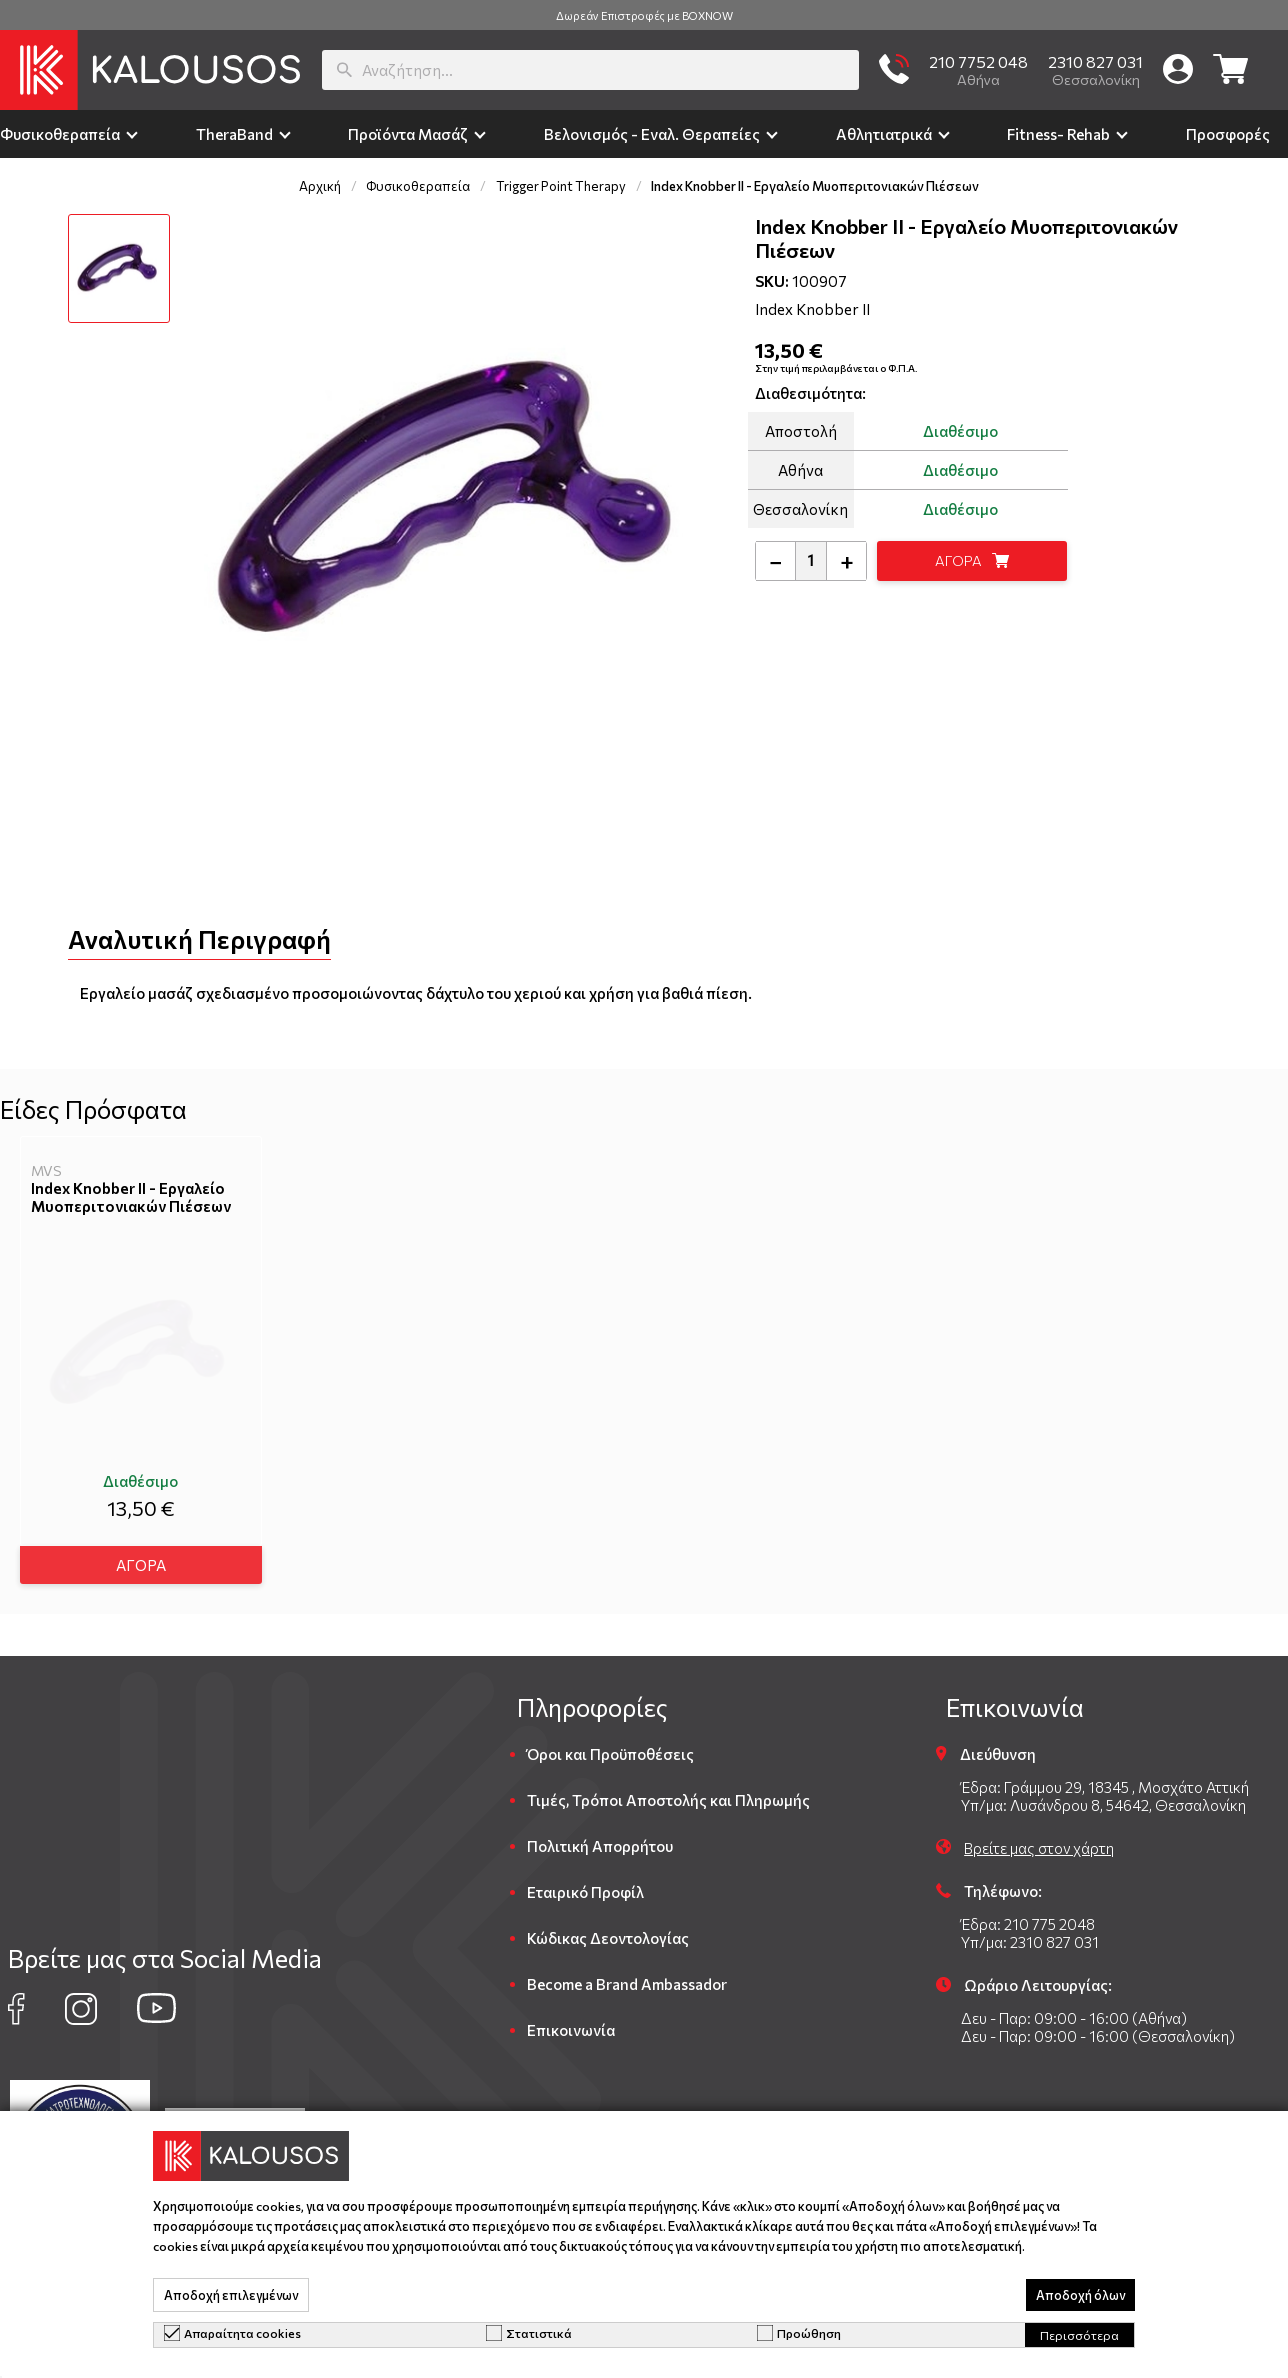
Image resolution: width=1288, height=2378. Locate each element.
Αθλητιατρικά (884, 134)
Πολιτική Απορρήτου (600, 1838)
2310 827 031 (1095, 61)
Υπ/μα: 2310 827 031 (1030, 1934)
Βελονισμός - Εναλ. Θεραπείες (652, 134)
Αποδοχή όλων (1080, 2295)
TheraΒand (234, 134)
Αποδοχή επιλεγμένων (231, 2295)
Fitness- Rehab (1058, 134)
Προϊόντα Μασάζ (408, 134)
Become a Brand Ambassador (627, 1976)
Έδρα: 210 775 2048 (1028, 1916)
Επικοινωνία (571, 2022)
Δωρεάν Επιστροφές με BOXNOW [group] (644, 15)
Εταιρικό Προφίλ (585, 1884)
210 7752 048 (978, 61)
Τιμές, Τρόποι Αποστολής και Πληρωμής (668, 1792)
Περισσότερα (1079, 2335)
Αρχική (320, 186)
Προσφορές (1228, 134)
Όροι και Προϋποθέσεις (610, 1746)
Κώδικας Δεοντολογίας (608, 1930)
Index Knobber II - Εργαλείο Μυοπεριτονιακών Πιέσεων (131, 1197)
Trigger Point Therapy (561, 186)
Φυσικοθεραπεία (60, 134)
